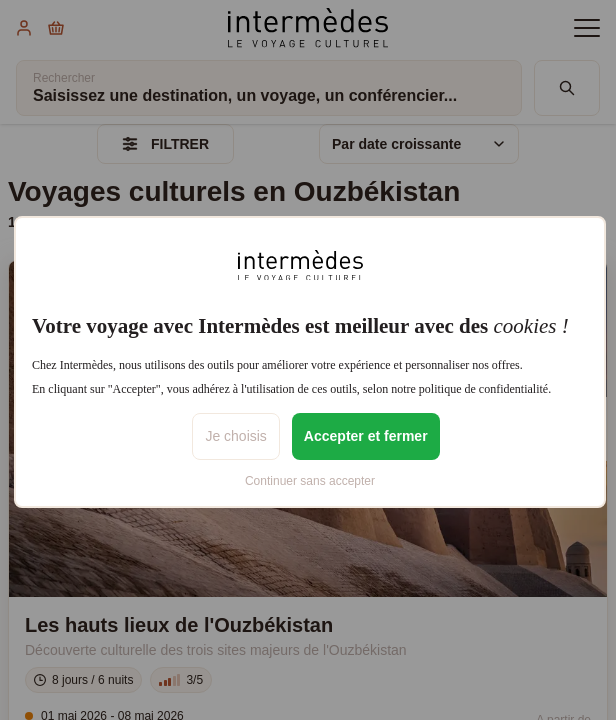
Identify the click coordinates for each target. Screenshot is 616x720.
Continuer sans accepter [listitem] (310, 481)
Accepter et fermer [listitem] (366, 436)
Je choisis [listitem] (235, 436)
